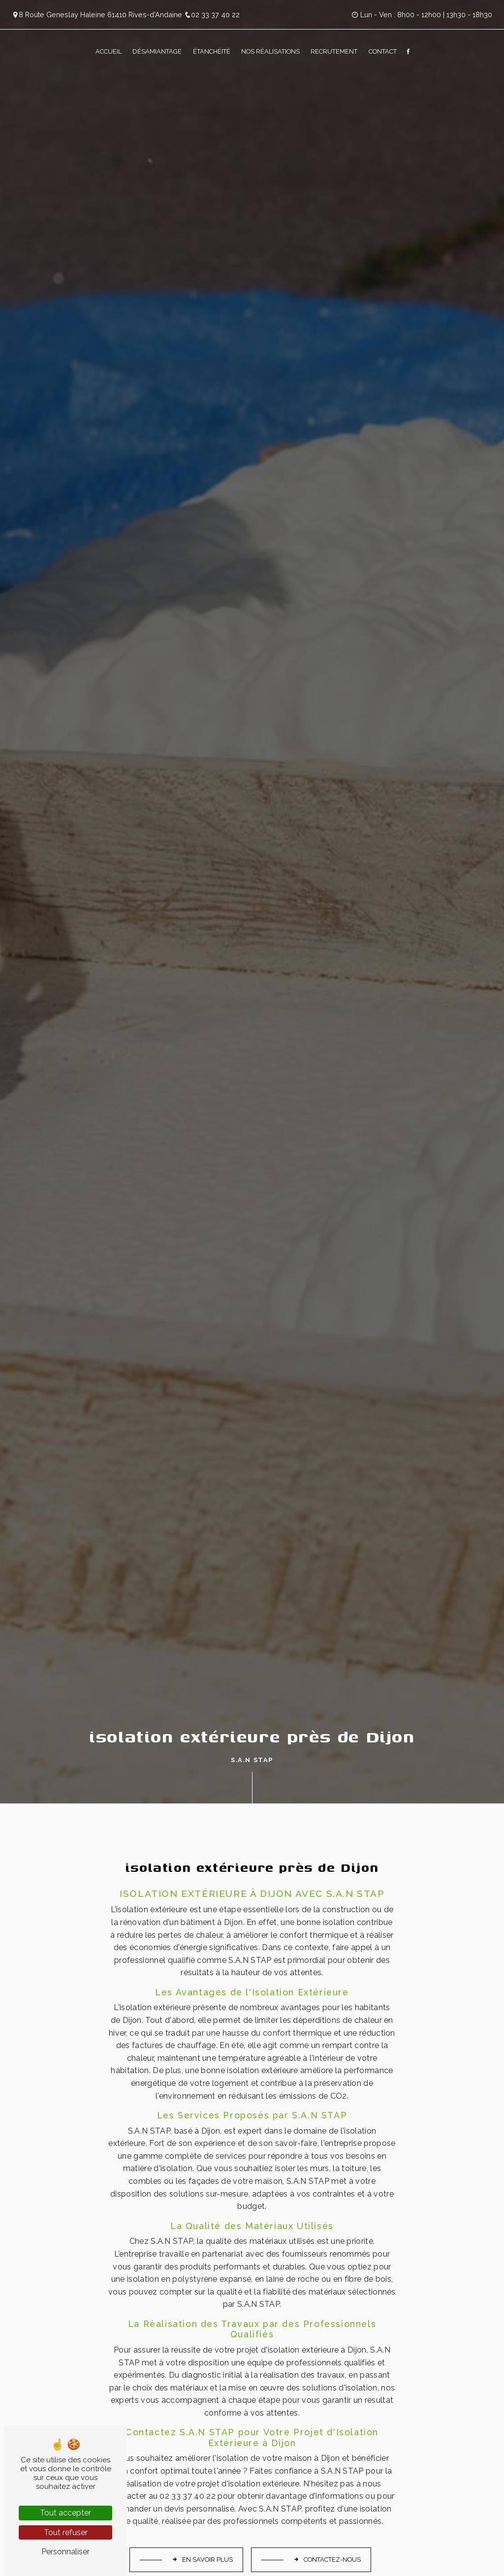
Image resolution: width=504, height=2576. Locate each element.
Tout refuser (66, 2532)
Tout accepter (65, 2512)
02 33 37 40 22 (212, 14)
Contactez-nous (327, 2559)
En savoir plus (202, 2559)
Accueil (108, 51)
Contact (383, 51)
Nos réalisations (270, 51)
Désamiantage (157, 51)
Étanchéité (211, 51)
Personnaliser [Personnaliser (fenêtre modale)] (65, 2551)
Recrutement (334, 51)
